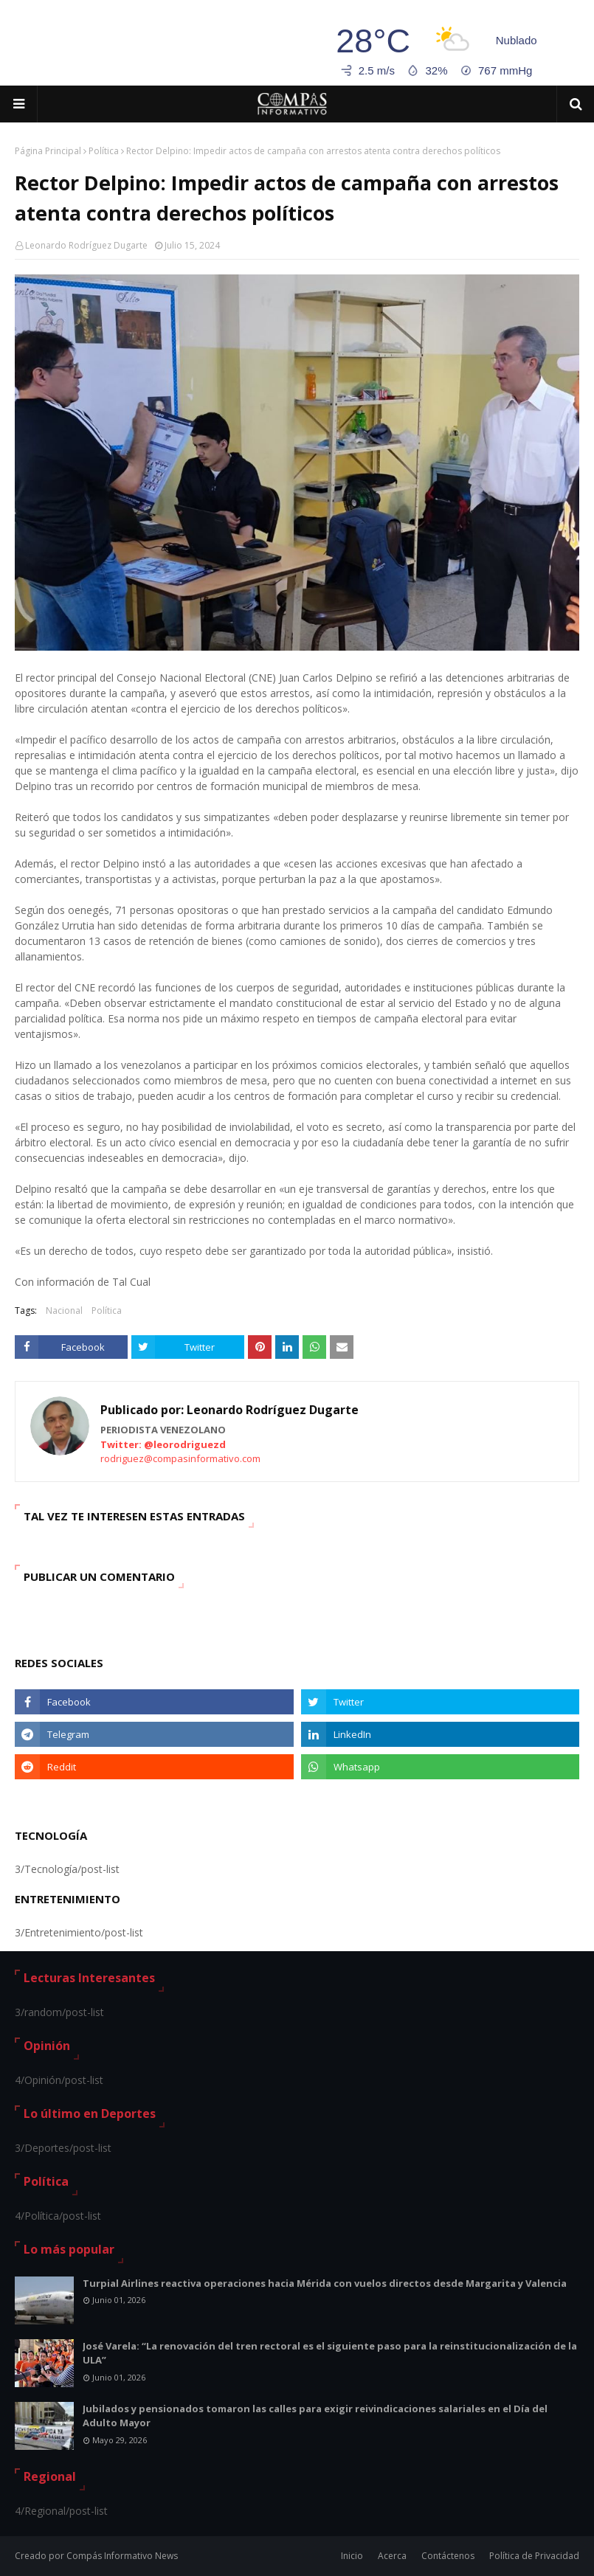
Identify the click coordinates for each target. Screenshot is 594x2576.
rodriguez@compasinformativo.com (180, 1458)
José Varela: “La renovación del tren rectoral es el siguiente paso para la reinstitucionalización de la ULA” (330, 2353)
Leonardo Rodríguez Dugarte (86, 245)
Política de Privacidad (534, 2555)
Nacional (64, 1310)
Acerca (392, 2555)
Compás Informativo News (122, 2555)
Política (104, 151)
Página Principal (48, 151)
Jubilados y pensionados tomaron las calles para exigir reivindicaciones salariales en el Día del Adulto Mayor (315, 2416)
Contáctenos (447, 2555)
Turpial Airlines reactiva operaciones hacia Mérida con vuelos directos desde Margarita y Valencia (325, 2283)
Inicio (352, 2555)
